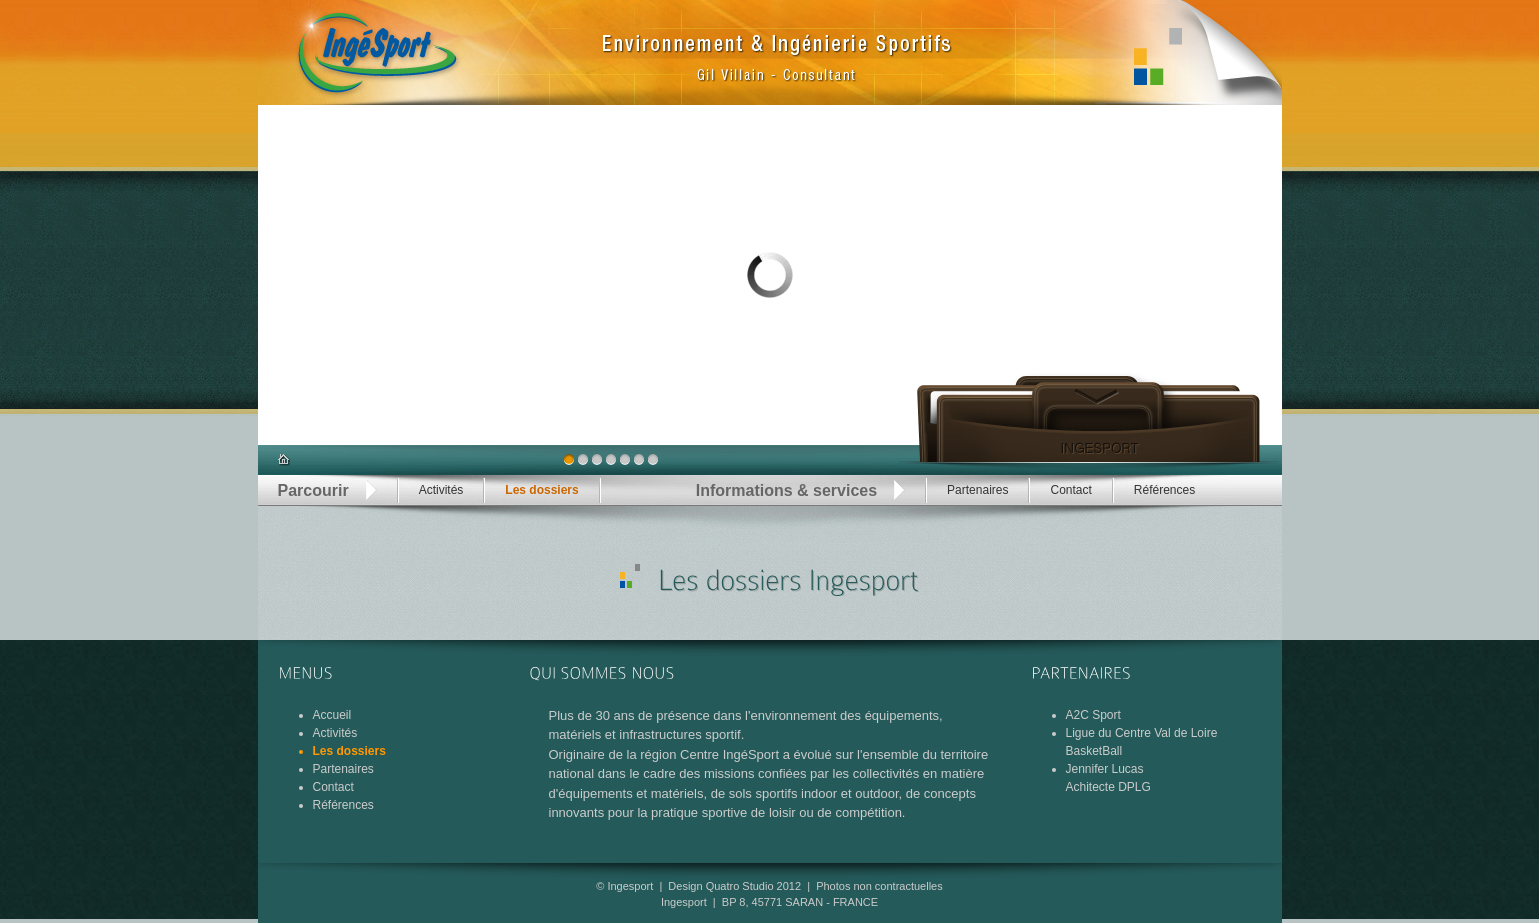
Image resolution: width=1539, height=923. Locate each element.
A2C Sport (1093, 715)
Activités (441, 490)
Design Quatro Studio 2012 (734, 886)
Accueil (332, 715)
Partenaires (977, 490)
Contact (1070, 490)
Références (1164, 490)
